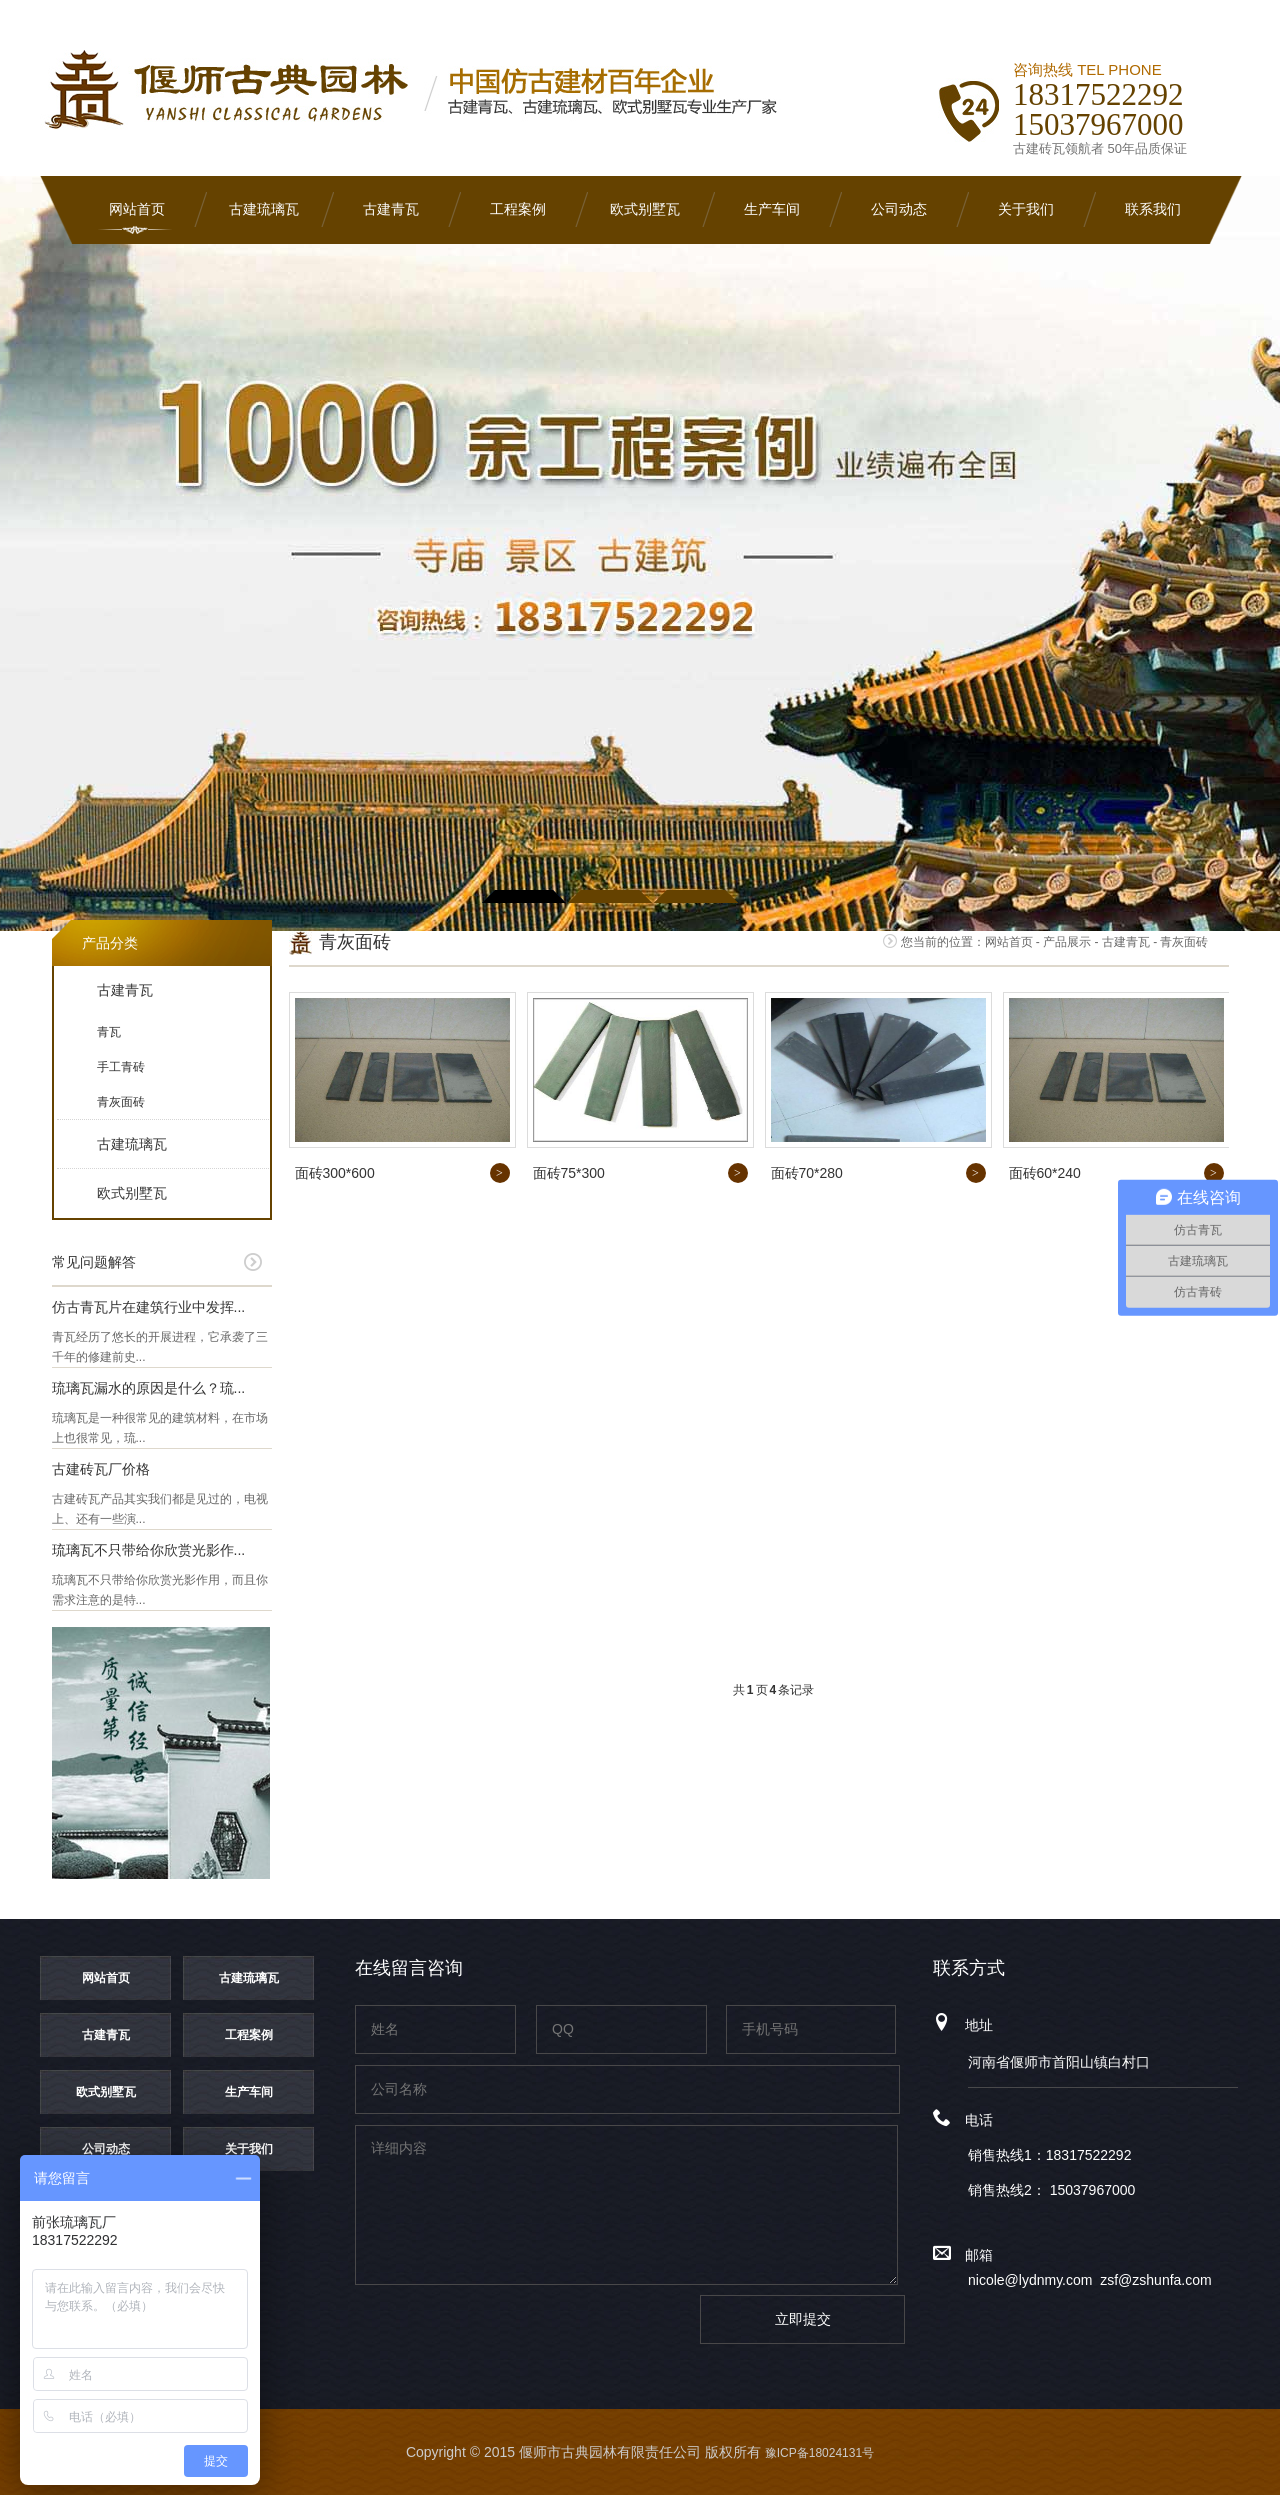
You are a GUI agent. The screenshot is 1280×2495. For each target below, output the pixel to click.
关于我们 (1026, 209)
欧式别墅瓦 (645, 209)
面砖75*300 (569, 1173)
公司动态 (899, 209)
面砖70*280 (807, 1173)
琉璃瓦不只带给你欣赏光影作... (149, 1550)
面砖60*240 (1045, 1173)
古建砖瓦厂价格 (101, 1469)
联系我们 (1153, 209)
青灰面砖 (121, 1102)
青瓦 (109, 1032)
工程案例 (518, 209)
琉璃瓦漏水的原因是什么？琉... (149, 1388)
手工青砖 (121, 1067)
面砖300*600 (335, 1173)
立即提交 (803, 2319)
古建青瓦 (391, 209)
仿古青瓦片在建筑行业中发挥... (149, 1307)
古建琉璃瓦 (264, 209)
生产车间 (772, 209)
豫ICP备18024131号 (819, 2453)
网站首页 (137, 209)
